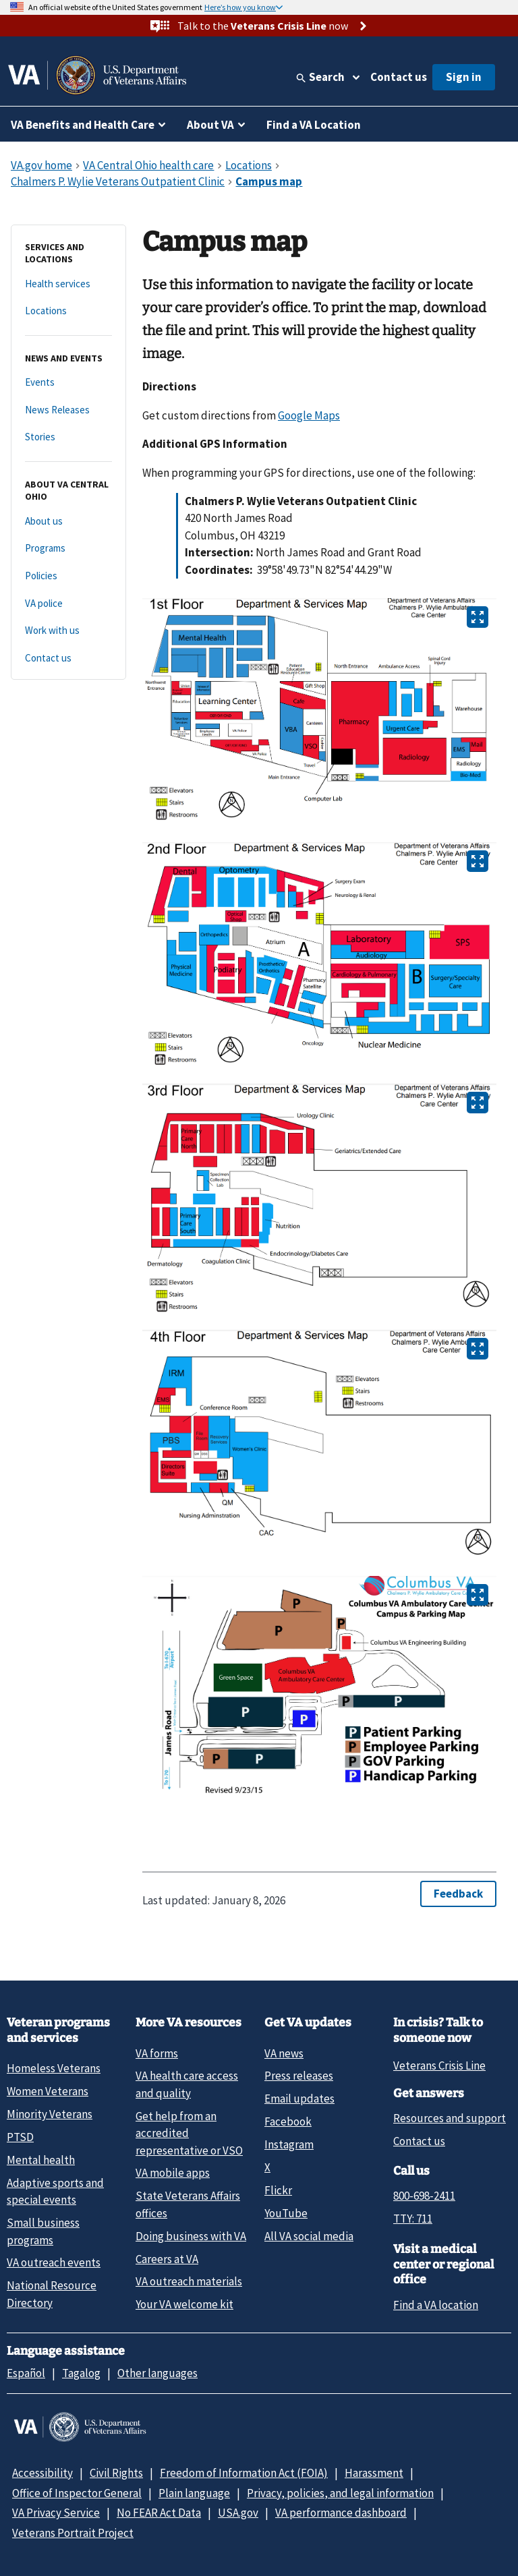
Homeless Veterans (53, 2068)
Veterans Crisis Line (439, 2065)
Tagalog (81, 2373)
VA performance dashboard (341, 2512)
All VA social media (308, 2236)
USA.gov (238, 2512)
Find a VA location (435, 2304)
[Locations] (68, 311)
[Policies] (68, 576)
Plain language (194, 2493)
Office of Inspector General (77, 2493)
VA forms (157, 2053)
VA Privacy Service (56, 2512)
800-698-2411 (424, 2195)
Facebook (288, 2121)
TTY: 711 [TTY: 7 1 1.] (412, 2218)
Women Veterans (47, 2091)
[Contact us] (68, 658)
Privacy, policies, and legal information (340, 2493)
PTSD (20, 2137)
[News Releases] (68, 410)
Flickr (278, 2190)
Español (26, 2373)
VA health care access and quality (187, 2084)
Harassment (374, 2472)
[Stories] (68, 437)
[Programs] (68, 548)
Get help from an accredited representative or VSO (189, 2133)
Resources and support (449, 2118)
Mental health (41, 2160)
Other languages (157, 2373)
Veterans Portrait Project (73, 2532)
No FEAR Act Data (159, 2512)
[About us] (68, 521)
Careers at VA (167, 2259)
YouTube (286, 2213)
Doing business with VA (191, 2236)
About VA (210, 124)
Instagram (289, 2144)
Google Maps (309, 415)
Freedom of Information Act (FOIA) (244, 2472)
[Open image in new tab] (477, 617)
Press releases (298, 2075)
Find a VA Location (313, 124)
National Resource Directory (51, 2294)
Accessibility (42, 2472)
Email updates (299, 2098)
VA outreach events (53, 2262)
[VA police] (68, 604)
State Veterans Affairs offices (188, 2204)
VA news (284, 2053)
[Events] (68, 383)
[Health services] (68, 284)
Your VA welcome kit (184, 2304)
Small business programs (43, 2231)
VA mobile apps (173, 2172)
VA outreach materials (189, 2281)
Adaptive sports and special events (55, 2191)
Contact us (398, 76)
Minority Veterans (49, 2114)
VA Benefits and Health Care (82, 124)
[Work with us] (68, 631)
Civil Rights (116, 2472)
